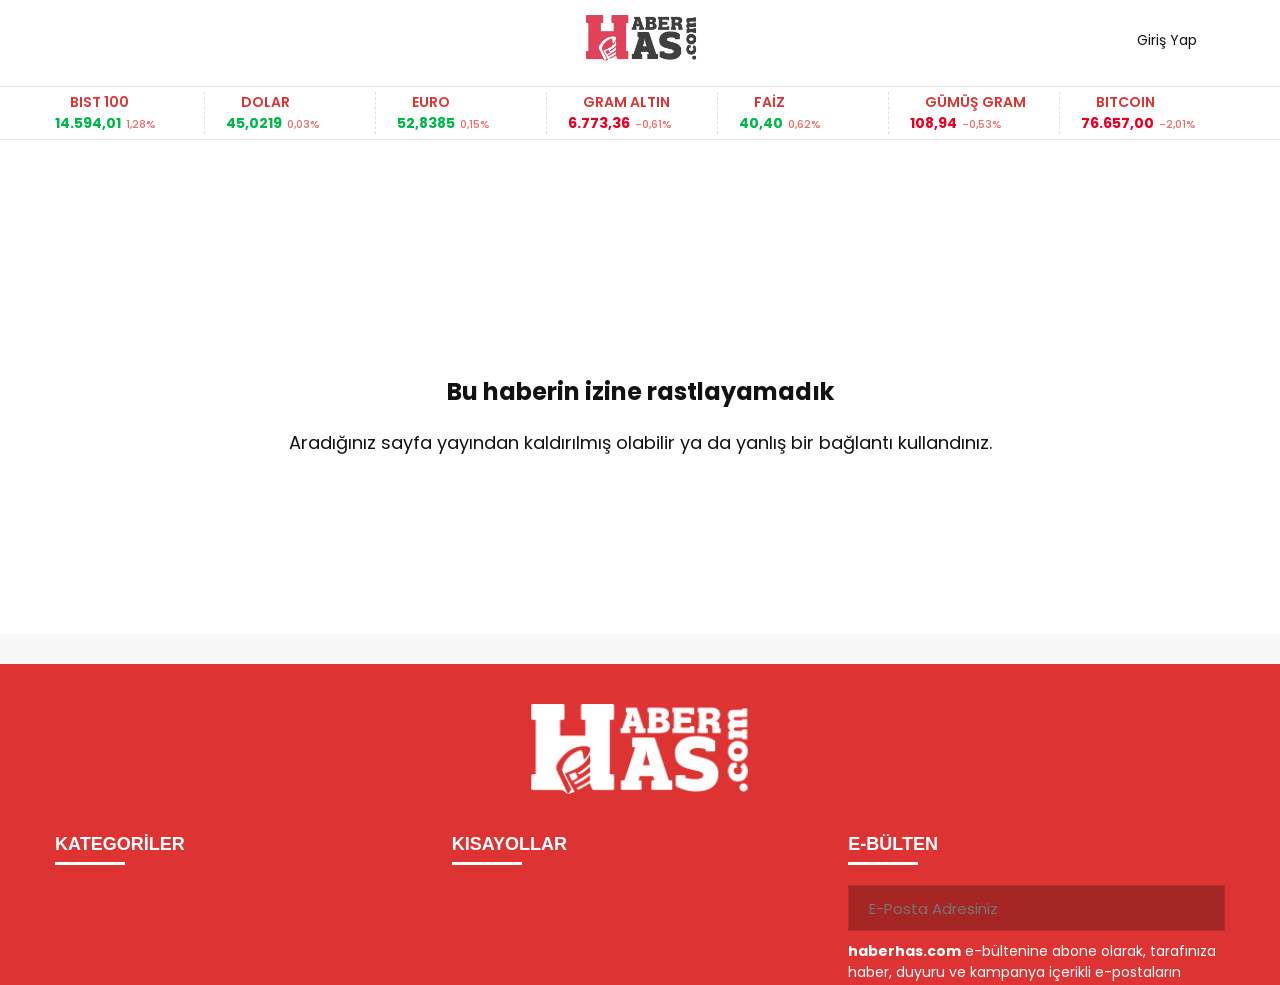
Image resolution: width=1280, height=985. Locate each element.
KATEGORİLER (120, 844)
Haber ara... (160, 38)
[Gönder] (1202, 908)
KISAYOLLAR (509, 844)
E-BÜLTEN (893, 844)
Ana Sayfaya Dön (640, 508)
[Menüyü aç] (77, 38)
